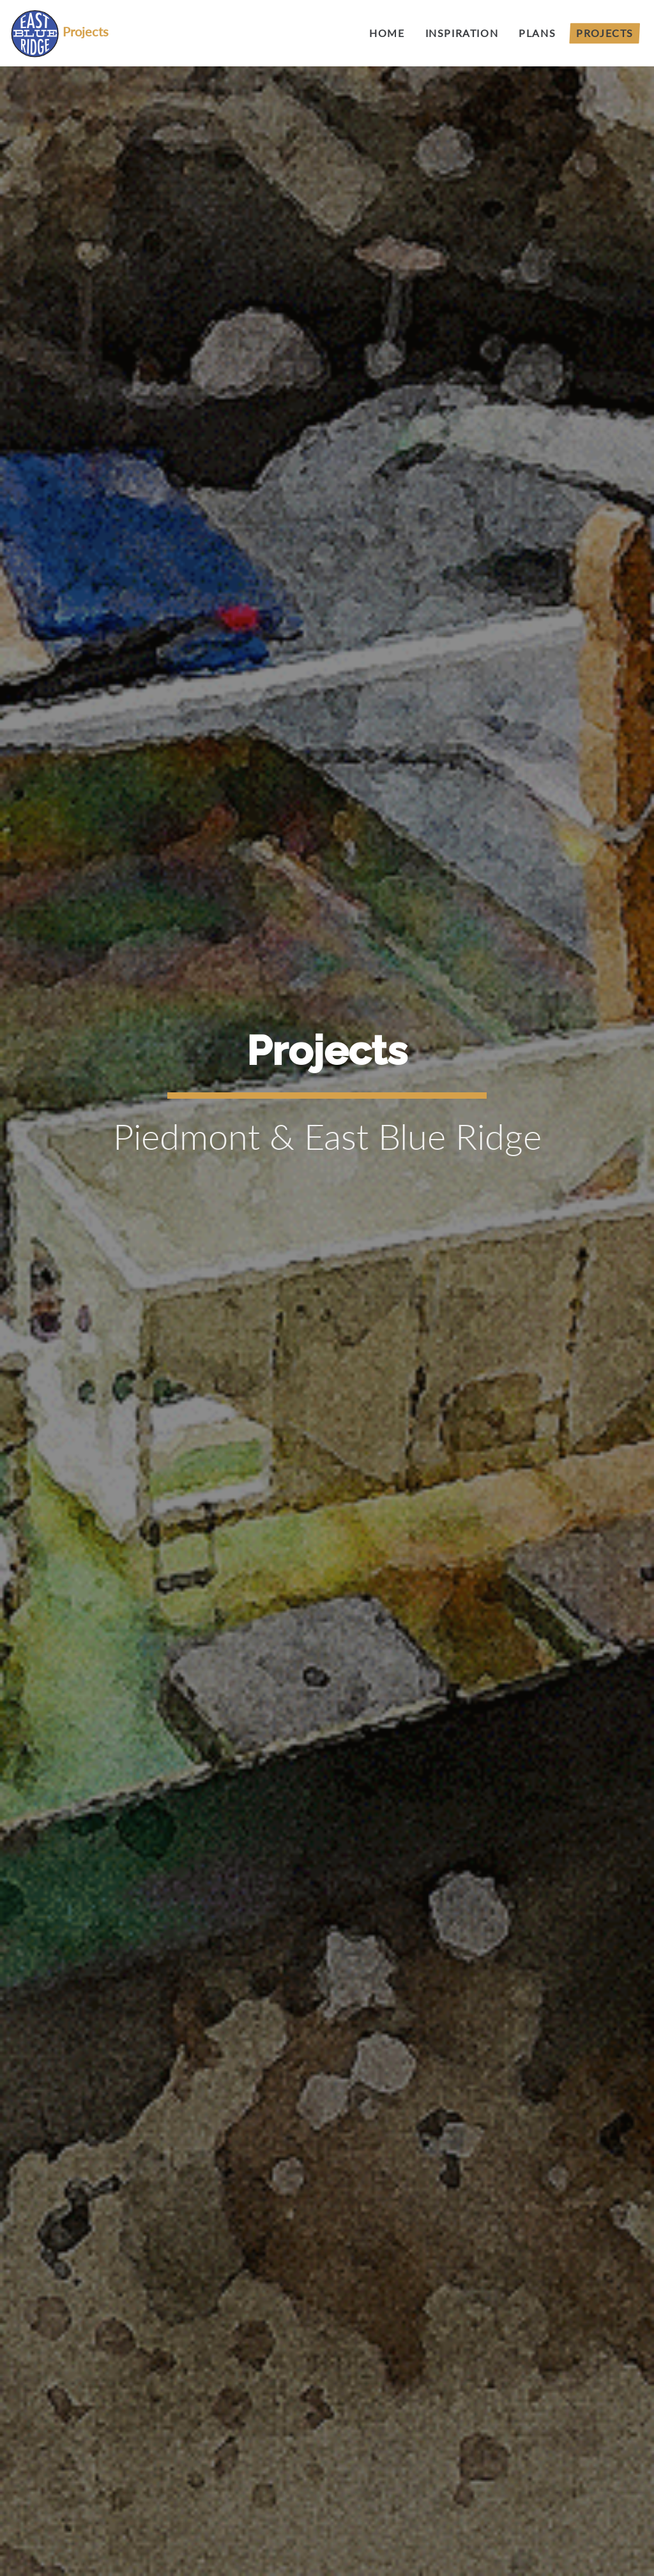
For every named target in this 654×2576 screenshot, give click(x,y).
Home (386, 33)
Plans (537, 33)
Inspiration (462, 33)
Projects (605, 33)
